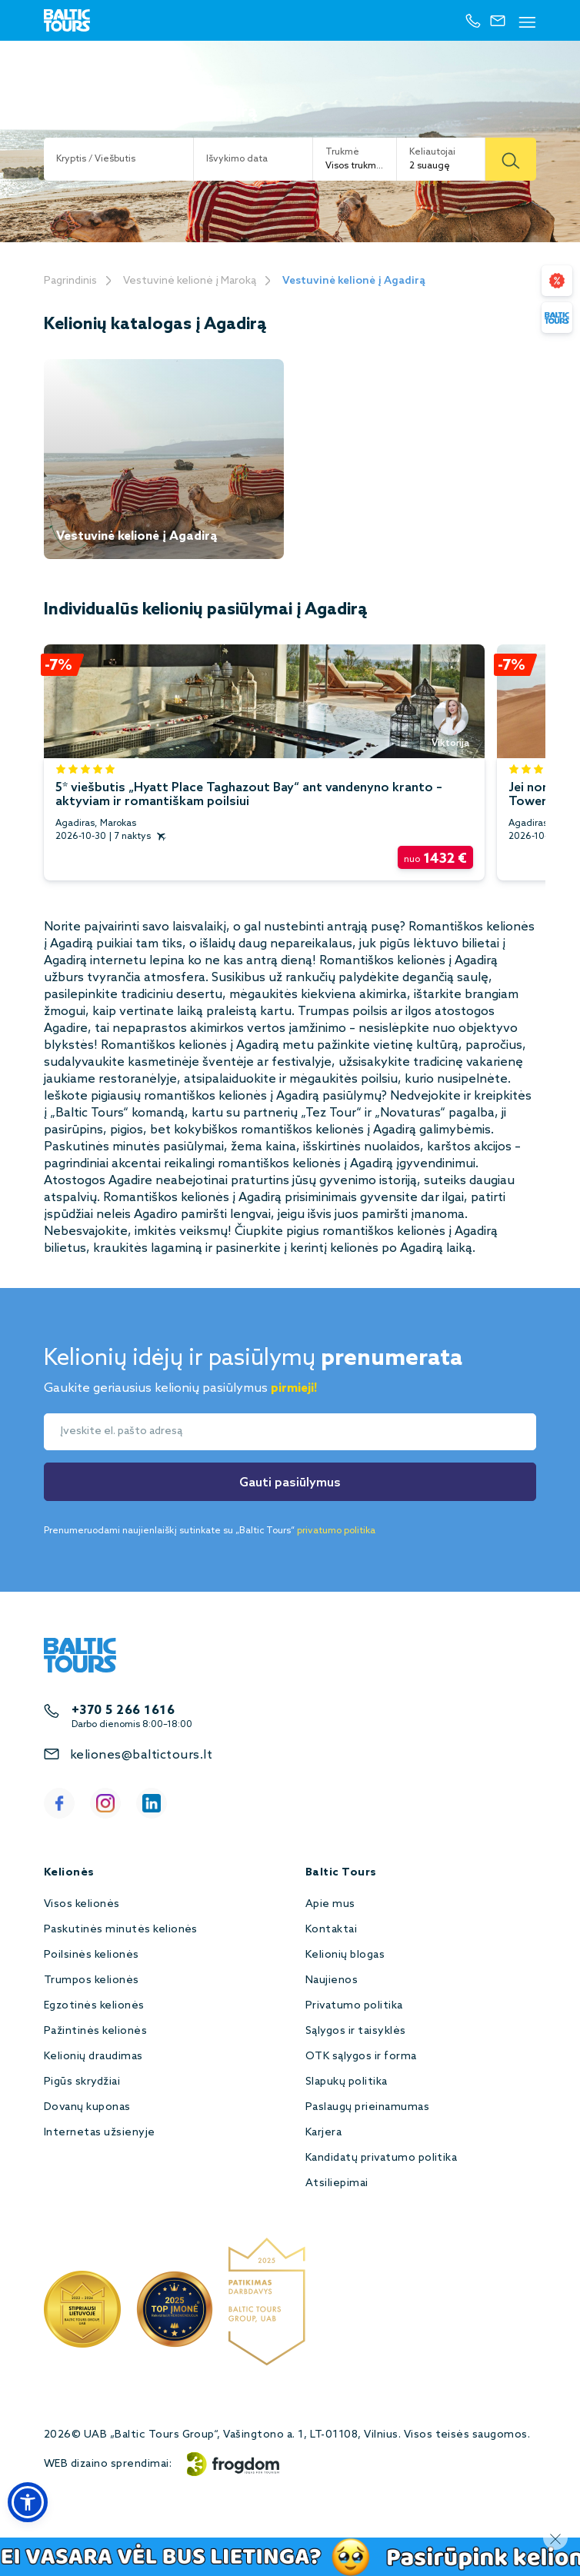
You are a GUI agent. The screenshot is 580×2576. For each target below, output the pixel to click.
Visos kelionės (82, 1904)
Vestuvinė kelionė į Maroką (189, 281)
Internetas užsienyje (99, 2132)
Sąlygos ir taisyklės (355, 2031)
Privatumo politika (354, 2005)
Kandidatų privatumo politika (381, 2158)
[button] (28, 2502)
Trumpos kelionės (91, 1980)
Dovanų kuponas (87, 2107)
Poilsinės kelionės (91, 1955)
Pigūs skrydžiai (82, 2081)
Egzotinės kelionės (94, 2005)
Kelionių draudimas (93, 2056)
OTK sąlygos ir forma (361, 2056)
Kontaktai (331, 1929)
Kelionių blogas (345, 1955)
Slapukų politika (346, 2081)
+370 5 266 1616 (123, 1710)
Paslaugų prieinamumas (367, 2107)
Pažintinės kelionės (95, 2031)
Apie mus (330, 1904)
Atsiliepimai (336, 2183)
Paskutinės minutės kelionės (121, 1929)
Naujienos (331, 1980)
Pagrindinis (70, 281)
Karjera (323, 2132)
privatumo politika (336, 1531)
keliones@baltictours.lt (141, 1755)
